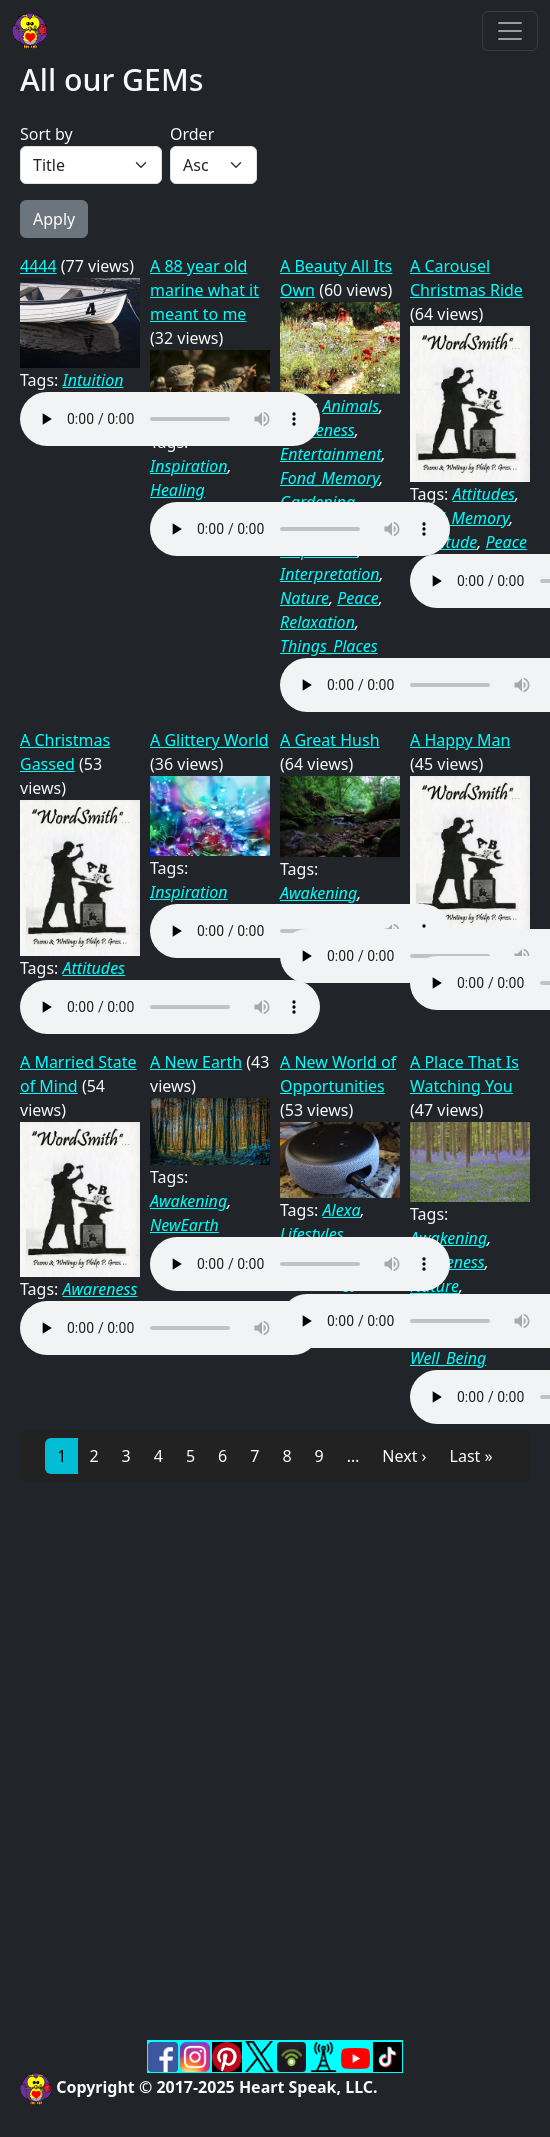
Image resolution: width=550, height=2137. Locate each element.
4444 (38, 266)
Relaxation (317, 622)
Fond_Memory (329, 478)
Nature (304, 598)
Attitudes (484, 494)
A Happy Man (460, 740)
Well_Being (448, 1358)
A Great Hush (330, 740)
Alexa (342, 1210)
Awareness (100, 1289)
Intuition (93, 380)
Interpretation (330, 574)
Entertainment (331, 454)
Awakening (318, 893)
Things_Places (329, 646)
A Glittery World (209, 740)
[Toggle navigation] (510, 31)
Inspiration (189, 466)
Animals (351, 406)
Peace (357, 598)
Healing (177, 490)
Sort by (46, 134)
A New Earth (196, 1062)
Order (192, 134)
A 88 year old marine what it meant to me (204, 290)
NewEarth (184, 1225)
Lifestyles (312, 1234)
